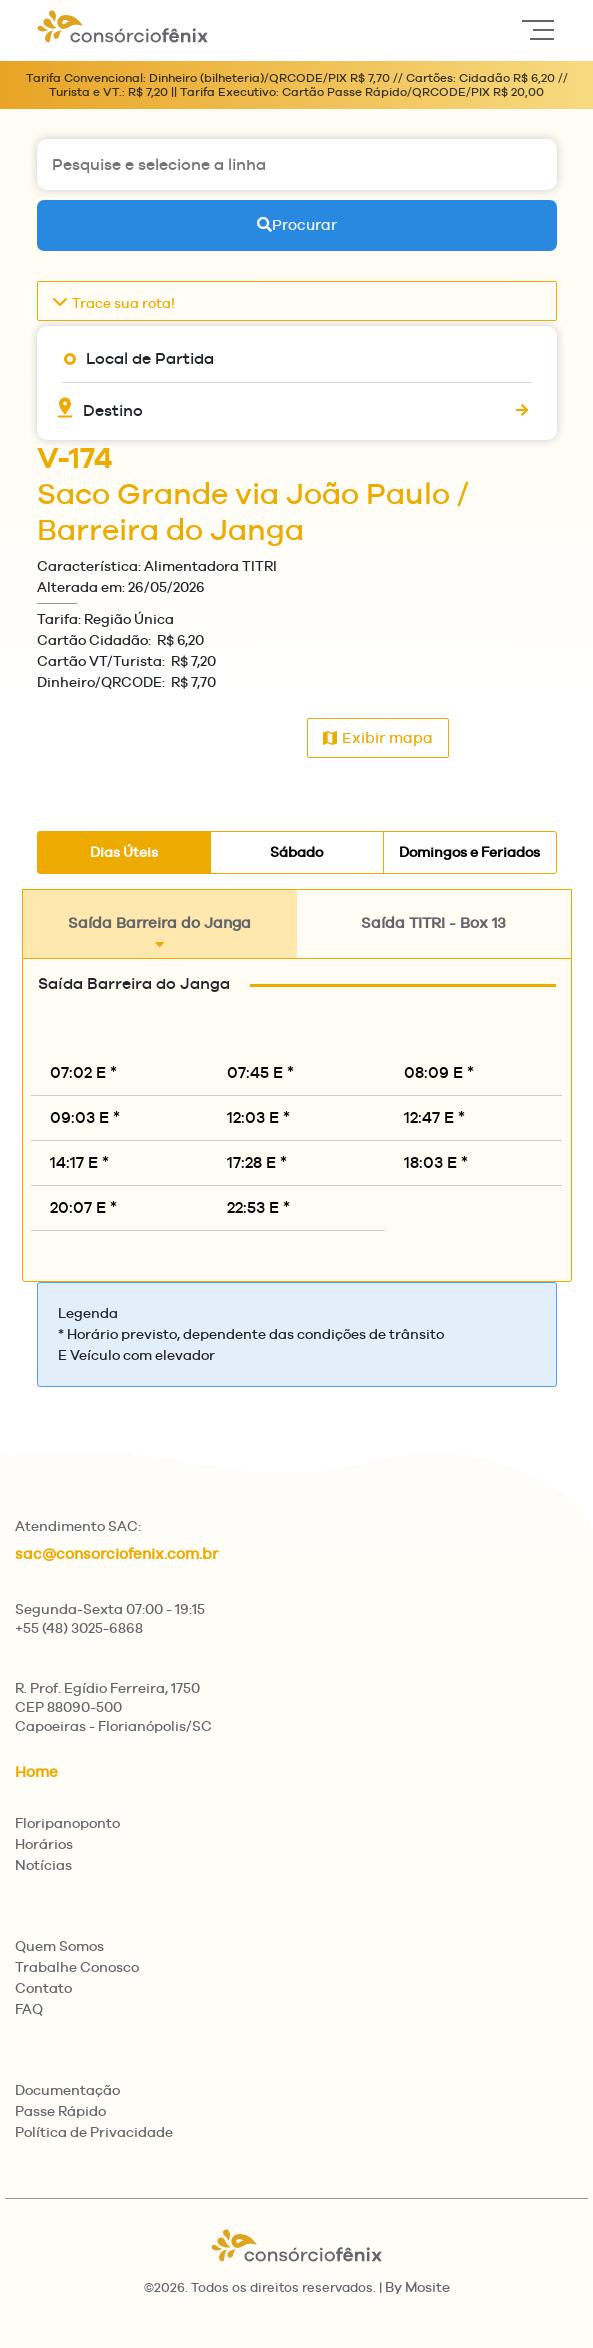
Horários (44, 1844)
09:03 (85, 1117)
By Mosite (417, 2287)
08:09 (439, 1072)
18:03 (436, 1162)
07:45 (260, 1072)
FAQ (29, 2009)
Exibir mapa (378, 737)
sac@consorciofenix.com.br (116, 1553)
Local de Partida (150, 358)
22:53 (258, 1207)
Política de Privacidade (94, 2132)
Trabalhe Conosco (77, 1967)
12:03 (258, 1117)
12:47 (434, 1117)
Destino (113, 410)
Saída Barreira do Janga (159, 933)
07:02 (83, 1072)
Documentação (67, 2090)
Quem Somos (59, 1946)
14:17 (79, 1162)
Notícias (43, 1865)
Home (36, 1771)
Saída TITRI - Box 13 (433, 933)
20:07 (83, 1207)
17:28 (257, 1162)
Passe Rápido (60, 2111)
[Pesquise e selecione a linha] (297, 164)
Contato (43, 1988)
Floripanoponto (67, 1823)
